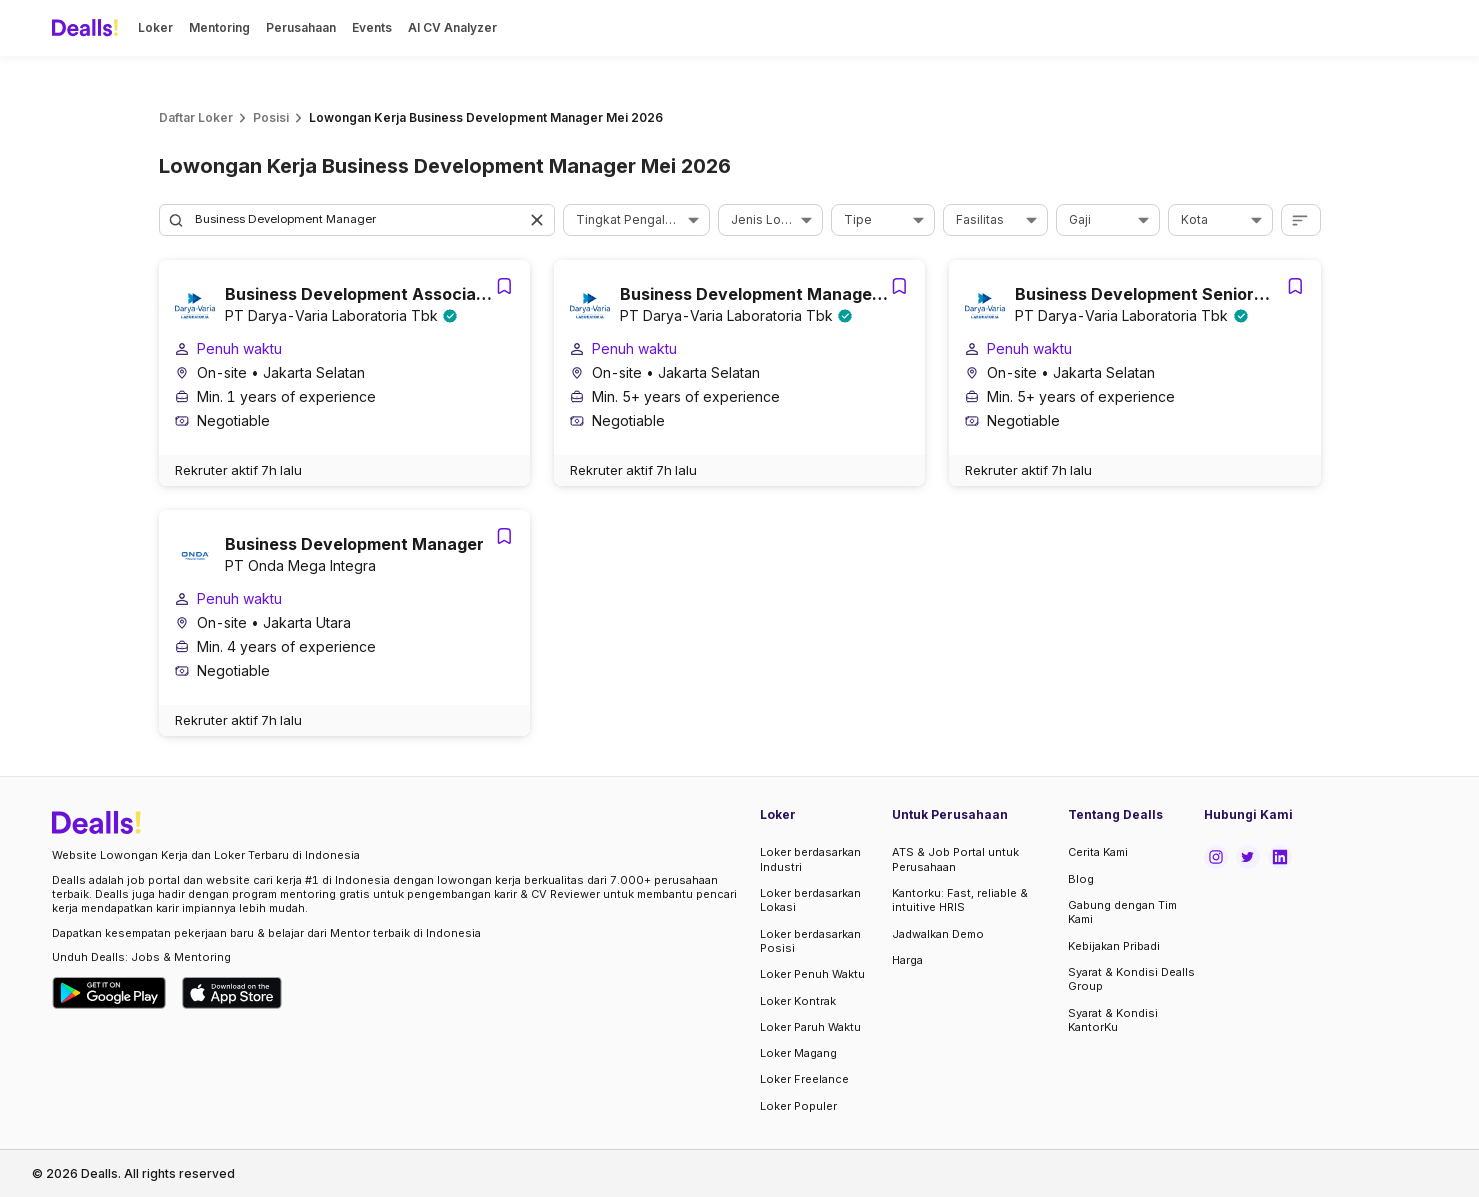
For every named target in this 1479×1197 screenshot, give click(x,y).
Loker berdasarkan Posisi (810, 941)
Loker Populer (798, 1106)
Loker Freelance (804, 1079)
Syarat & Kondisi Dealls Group (1131, 979)
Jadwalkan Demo (938, 934)
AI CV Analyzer (452, 27)
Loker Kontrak (798, 1001)
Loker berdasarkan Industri (810, 859)
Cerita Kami (1098, 852)
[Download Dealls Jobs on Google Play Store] (109, 993)
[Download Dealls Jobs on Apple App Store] (232, 993)
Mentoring (219, 27)
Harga (907, 960)
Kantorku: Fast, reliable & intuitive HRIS (960, 900)
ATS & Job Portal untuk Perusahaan (955, 859)
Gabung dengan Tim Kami (1122, 912)
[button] (539, 220)
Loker (155, 27)
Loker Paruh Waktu (810, 1027)
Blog (1081, 879)
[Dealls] (88, 28)
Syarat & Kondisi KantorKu (1113, 1020)
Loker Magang (798, 1053)
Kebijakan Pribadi (1114, 946)
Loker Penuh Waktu (812, 974)
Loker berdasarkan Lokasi (810, 900)
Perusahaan (301, 27)
